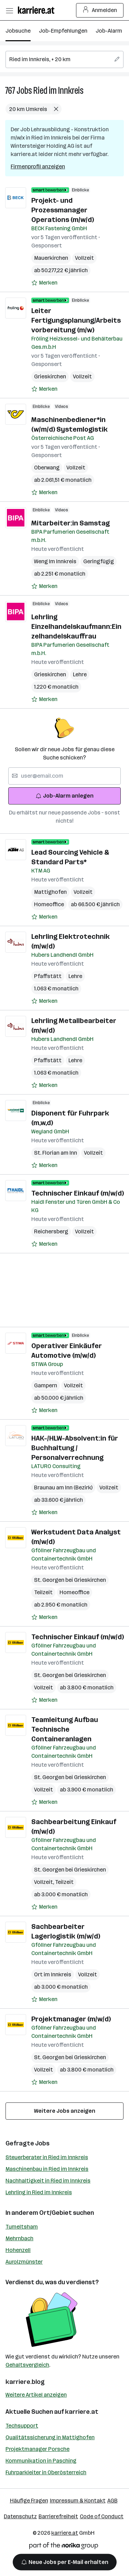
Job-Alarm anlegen (64, 795)
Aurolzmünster (24, 2261)
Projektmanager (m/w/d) (71, 2019)
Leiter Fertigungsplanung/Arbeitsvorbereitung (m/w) (76, 320)
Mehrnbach (19, 2238)
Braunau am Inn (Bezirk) (63, 1487)
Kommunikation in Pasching (41, 2460)
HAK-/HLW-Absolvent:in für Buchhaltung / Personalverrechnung (74, 1448)
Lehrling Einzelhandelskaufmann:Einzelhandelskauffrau (76, 626)
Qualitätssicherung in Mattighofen (50, 2437)
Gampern (45, 1385)
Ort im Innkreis (52, 1974)
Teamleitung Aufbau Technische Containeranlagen (64, 1729)
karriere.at (81, 2412)
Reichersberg (51, 1231)
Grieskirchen (50, 376)
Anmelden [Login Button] (100, 10)
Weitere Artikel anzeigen (36, 2394)
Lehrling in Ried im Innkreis (39, 2192)
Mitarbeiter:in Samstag (70, 523)
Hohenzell (18, 2250)
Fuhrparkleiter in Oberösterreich (46, 2472)
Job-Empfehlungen (63, 30)
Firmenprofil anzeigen (38, 166)
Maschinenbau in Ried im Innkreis (47, 2169)
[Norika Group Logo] (63, 2547)
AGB (112, 2500)
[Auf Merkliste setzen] (44, 283)
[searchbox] (64, 59)
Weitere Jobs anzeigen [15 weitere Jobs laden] (64, 2111)
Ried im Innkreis (58, 90)
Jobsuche (18, 30)
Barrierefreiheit (58, 2516)
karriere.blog (25, 2382)
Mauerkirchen (51, 258)
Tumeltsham (22, 2226)
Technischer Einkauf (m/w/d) (77, 1193)
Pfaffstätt (48, 976)
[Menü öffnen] (9, 10)
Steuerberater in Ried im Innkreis (47, 2157)
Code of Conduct (101, 2516)
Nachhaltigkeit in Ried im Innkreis (48, 2180)
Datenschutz (20, 2516)
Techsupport (22, 2425)
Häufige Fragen (29, 2500)
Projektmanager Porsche (37, 2449)
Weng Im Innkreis (55, 561)
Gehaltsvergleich (27, 2365)
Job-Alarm (109, 30)
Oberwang (47, 467)
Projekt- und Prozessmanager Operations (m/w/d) (62, 210)
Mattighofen (50, 892)
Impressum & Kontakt (78, 2500)
